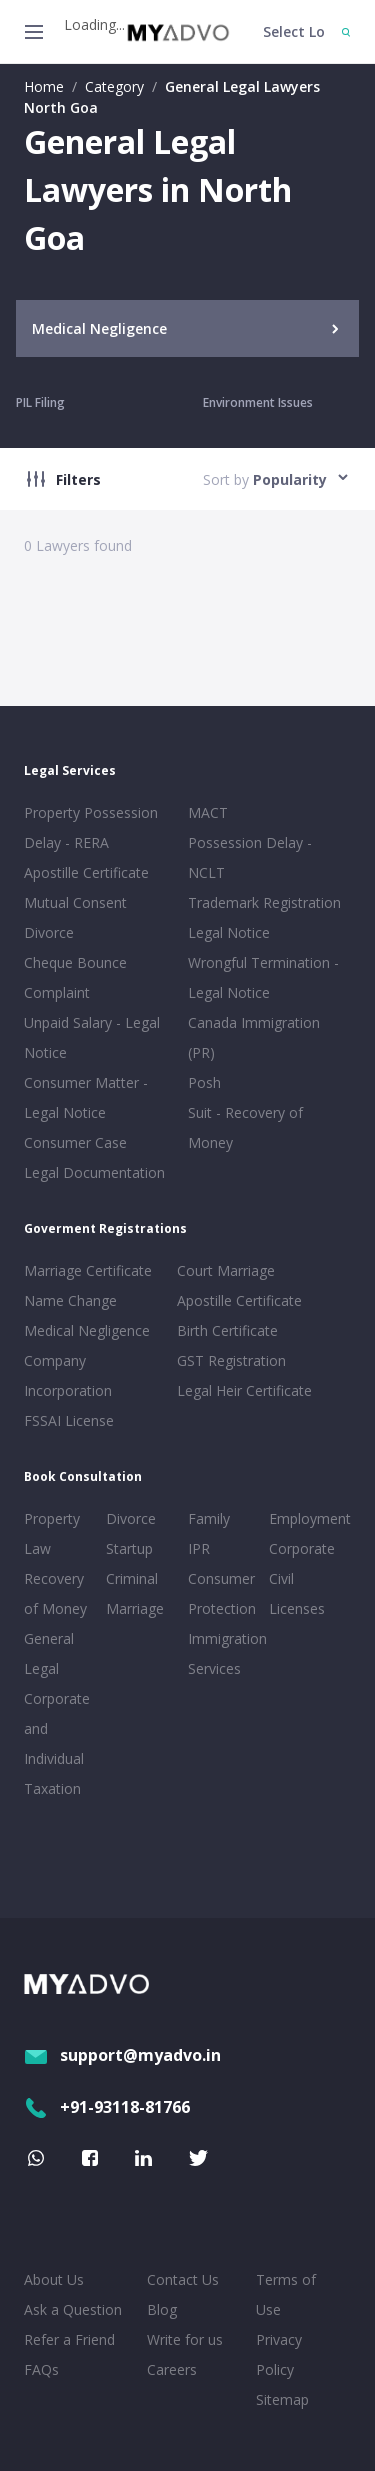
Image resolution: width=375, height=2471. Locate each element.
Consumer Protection (222, 1593)
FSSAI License (69, 1420)
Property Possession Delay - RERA (91, 827)
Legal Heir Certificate (244, 1390)
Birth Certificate (227, 1330)
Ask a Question (73, 2309)
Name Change (70, 1300)
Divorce (131, 1518)
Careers (172, 2369)
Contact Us (183, 2279)
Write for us (185, 2339)
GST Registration (231, 1360)
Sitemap (282, 2399)
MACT (208, 812)
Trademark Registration (264, 902)
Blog (162, 2309)
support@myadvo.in (122, 2055)
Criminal (132, 1578)
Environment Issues (258, 402)
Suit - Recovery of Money (245, 1127)
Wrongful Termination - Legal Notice (263, 977)
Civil (281, 1578)
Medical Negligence (87, 1330)
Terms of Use (286, 2294)
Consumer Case (75, 1142)
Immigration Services (225, 1653)
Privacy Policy (279, 2354)
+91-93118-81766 (107, 2107)
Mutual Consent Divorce (75, 917)
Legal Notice (229, 932)
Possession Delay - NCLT (250, 857)
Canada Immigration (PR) (254, 1037)
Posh (204, 1082)
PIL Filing (40, 402)
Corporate (302, 1548)
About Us (54, 2279)
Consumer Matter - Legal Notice (86, 1097)
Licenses (297, 1608)
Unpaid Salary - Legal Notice (92, 1037)
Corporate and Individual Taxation (57, 1743)
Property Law (52, 1533)
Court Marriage (226, 1270)
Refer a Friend (69, 2339)
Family (209, 1518)
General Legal (49, 1653)
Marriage (135, 1608)
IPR (199, 1548)
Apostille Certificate (86, 872)
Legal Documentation (94, 1172)
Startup (129, 1548)
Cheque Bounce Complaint (75, 977)
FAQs (41, 2369)
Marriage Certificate (88, 1270)
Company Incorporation (68, 1375)
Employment (306, 1518)
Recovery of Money (55, 1593)
